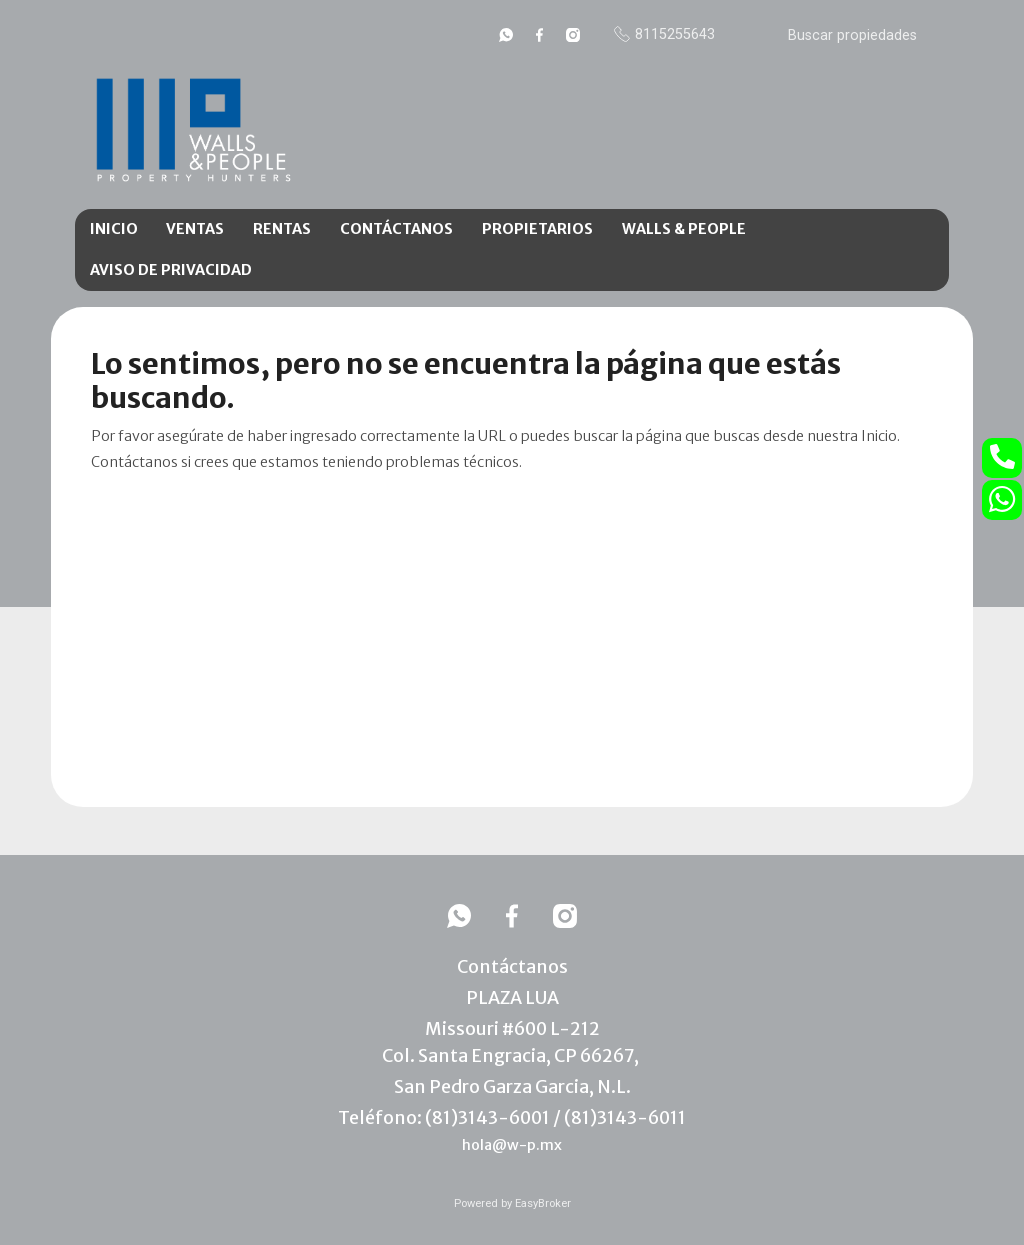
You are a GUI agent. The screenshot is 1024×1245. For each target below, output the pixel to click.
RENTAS (282, 229)
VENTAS (195, 229)
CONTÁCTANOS (396, 229)
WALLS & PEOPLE (684, 229)
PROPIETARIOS (537, 229)
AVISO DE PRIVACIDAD (171, 270)
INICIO (114, 229)
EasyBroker (543, 1203)
